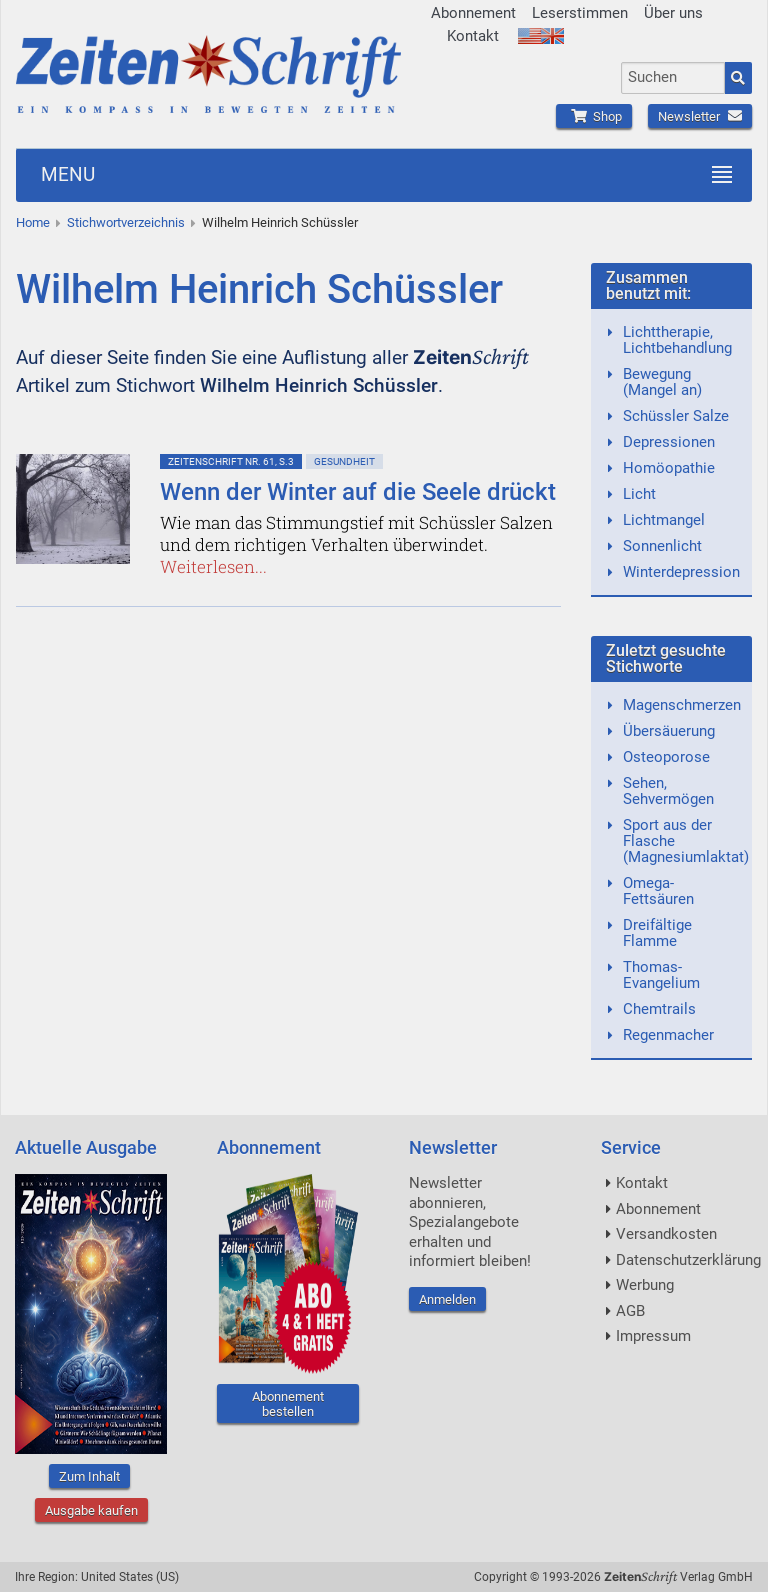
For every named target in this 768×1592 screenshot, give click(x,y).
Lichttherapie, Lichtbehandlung (677, 340)
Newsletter (700, 116)
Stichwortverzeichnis (126, 222)
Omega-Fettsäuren (658, 891)
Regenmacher (668, 1035)
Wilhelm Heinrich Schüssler (280, 222)
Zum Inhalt (89, 1476)
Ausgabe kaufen (91, 1510)
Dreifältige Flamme (657, 933)
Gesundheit (344, 461)
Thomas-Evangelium (661, 975)
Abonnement (473, 13)
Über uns (673, 13)
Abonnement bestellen (288, 1404)
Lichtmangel (664, 520)
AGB (630, 1311)
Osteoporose (666, 757)
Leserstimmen (580, 13)
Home (33, 222)
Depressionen (669, 442)
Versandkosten (666, 1234)
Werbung (645, 1285)
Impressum (653, 1336)
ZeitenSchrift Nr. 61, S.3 (231, 461)
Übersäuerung (669, 731)
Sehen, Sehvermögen (668, 791)
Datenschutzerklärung (688, 1260)
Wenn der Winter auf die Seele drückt (358, 492)
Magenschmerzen (682, 705)
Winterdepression (681, 572)
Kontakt (473, 36)
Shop (594, 116)
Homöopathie (669, 468)
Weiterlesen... (213, 566)
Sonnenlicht (662, 546)
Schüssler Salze (676, 416)
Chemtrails (659, 1009)
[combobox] (673, 78)
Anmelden (447, 1299)
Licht (639, 494)
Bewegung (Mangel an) (662, 382)
